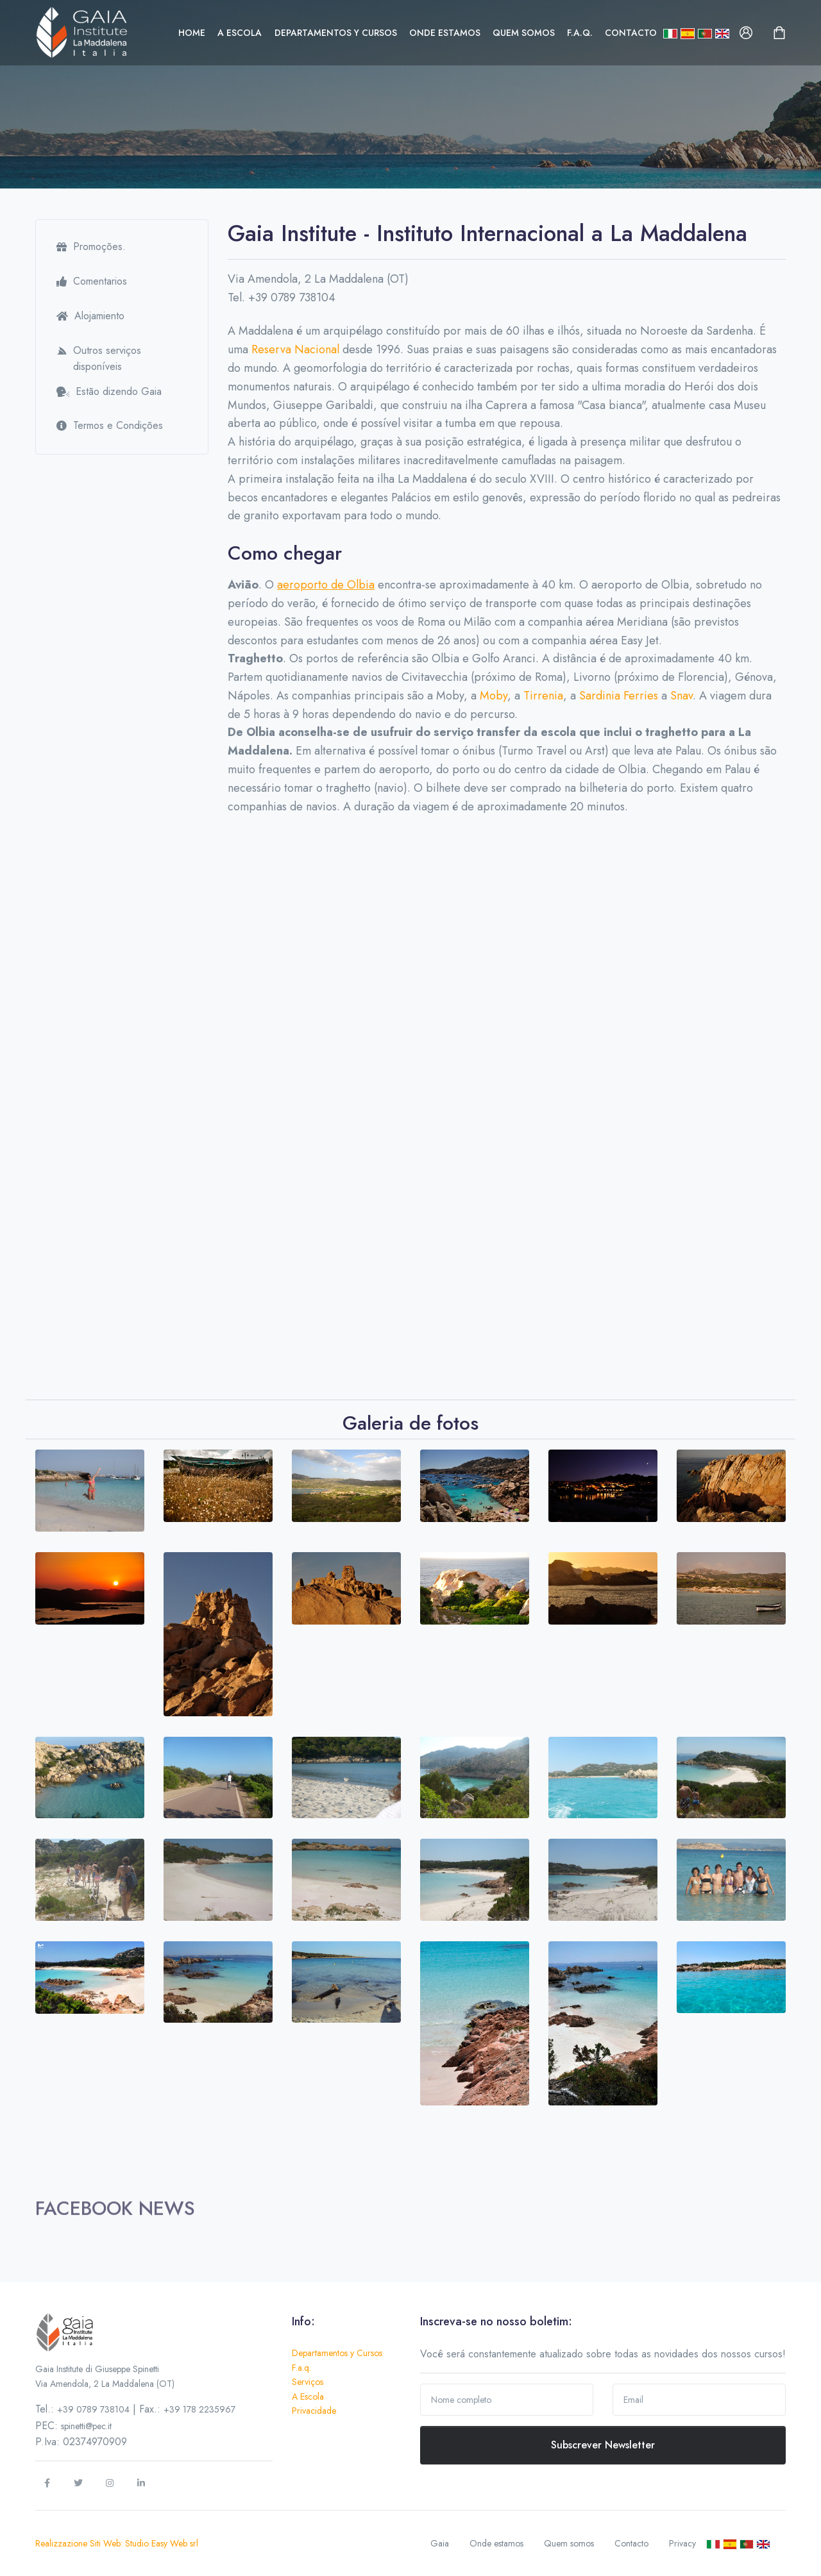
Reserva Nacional (295, 349)
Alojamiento (90, 315)
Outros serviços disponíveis (98, 358)
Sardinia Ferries (618, 695)
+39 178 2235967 (199, 2409)
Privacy (682, 2543)
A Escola (239, 32)
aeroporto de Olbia (326, 584)
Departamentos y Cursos (336, 32)
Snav (681, 695)
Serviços (307, 2381)
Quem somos (524, 32)
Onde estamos (444, 32)
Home (191, 32)
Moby (493, 695)
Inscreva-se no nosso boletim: (496, 2321)
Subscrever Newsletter (603, 2445)
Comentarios (91, 281)
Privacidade (314, 2410)
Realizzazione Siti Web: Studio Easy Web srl (116, 2543)
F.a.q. (580, 32)
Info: (303, 2321)
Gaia (439, 2543)
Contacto (631, 32)
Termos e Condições (109, 425)
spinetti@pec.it (86, 2426)
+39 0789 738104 (93, 2409)
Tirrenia (543, 695)
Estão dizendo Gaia (109, 391)
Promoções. (91, 246)
